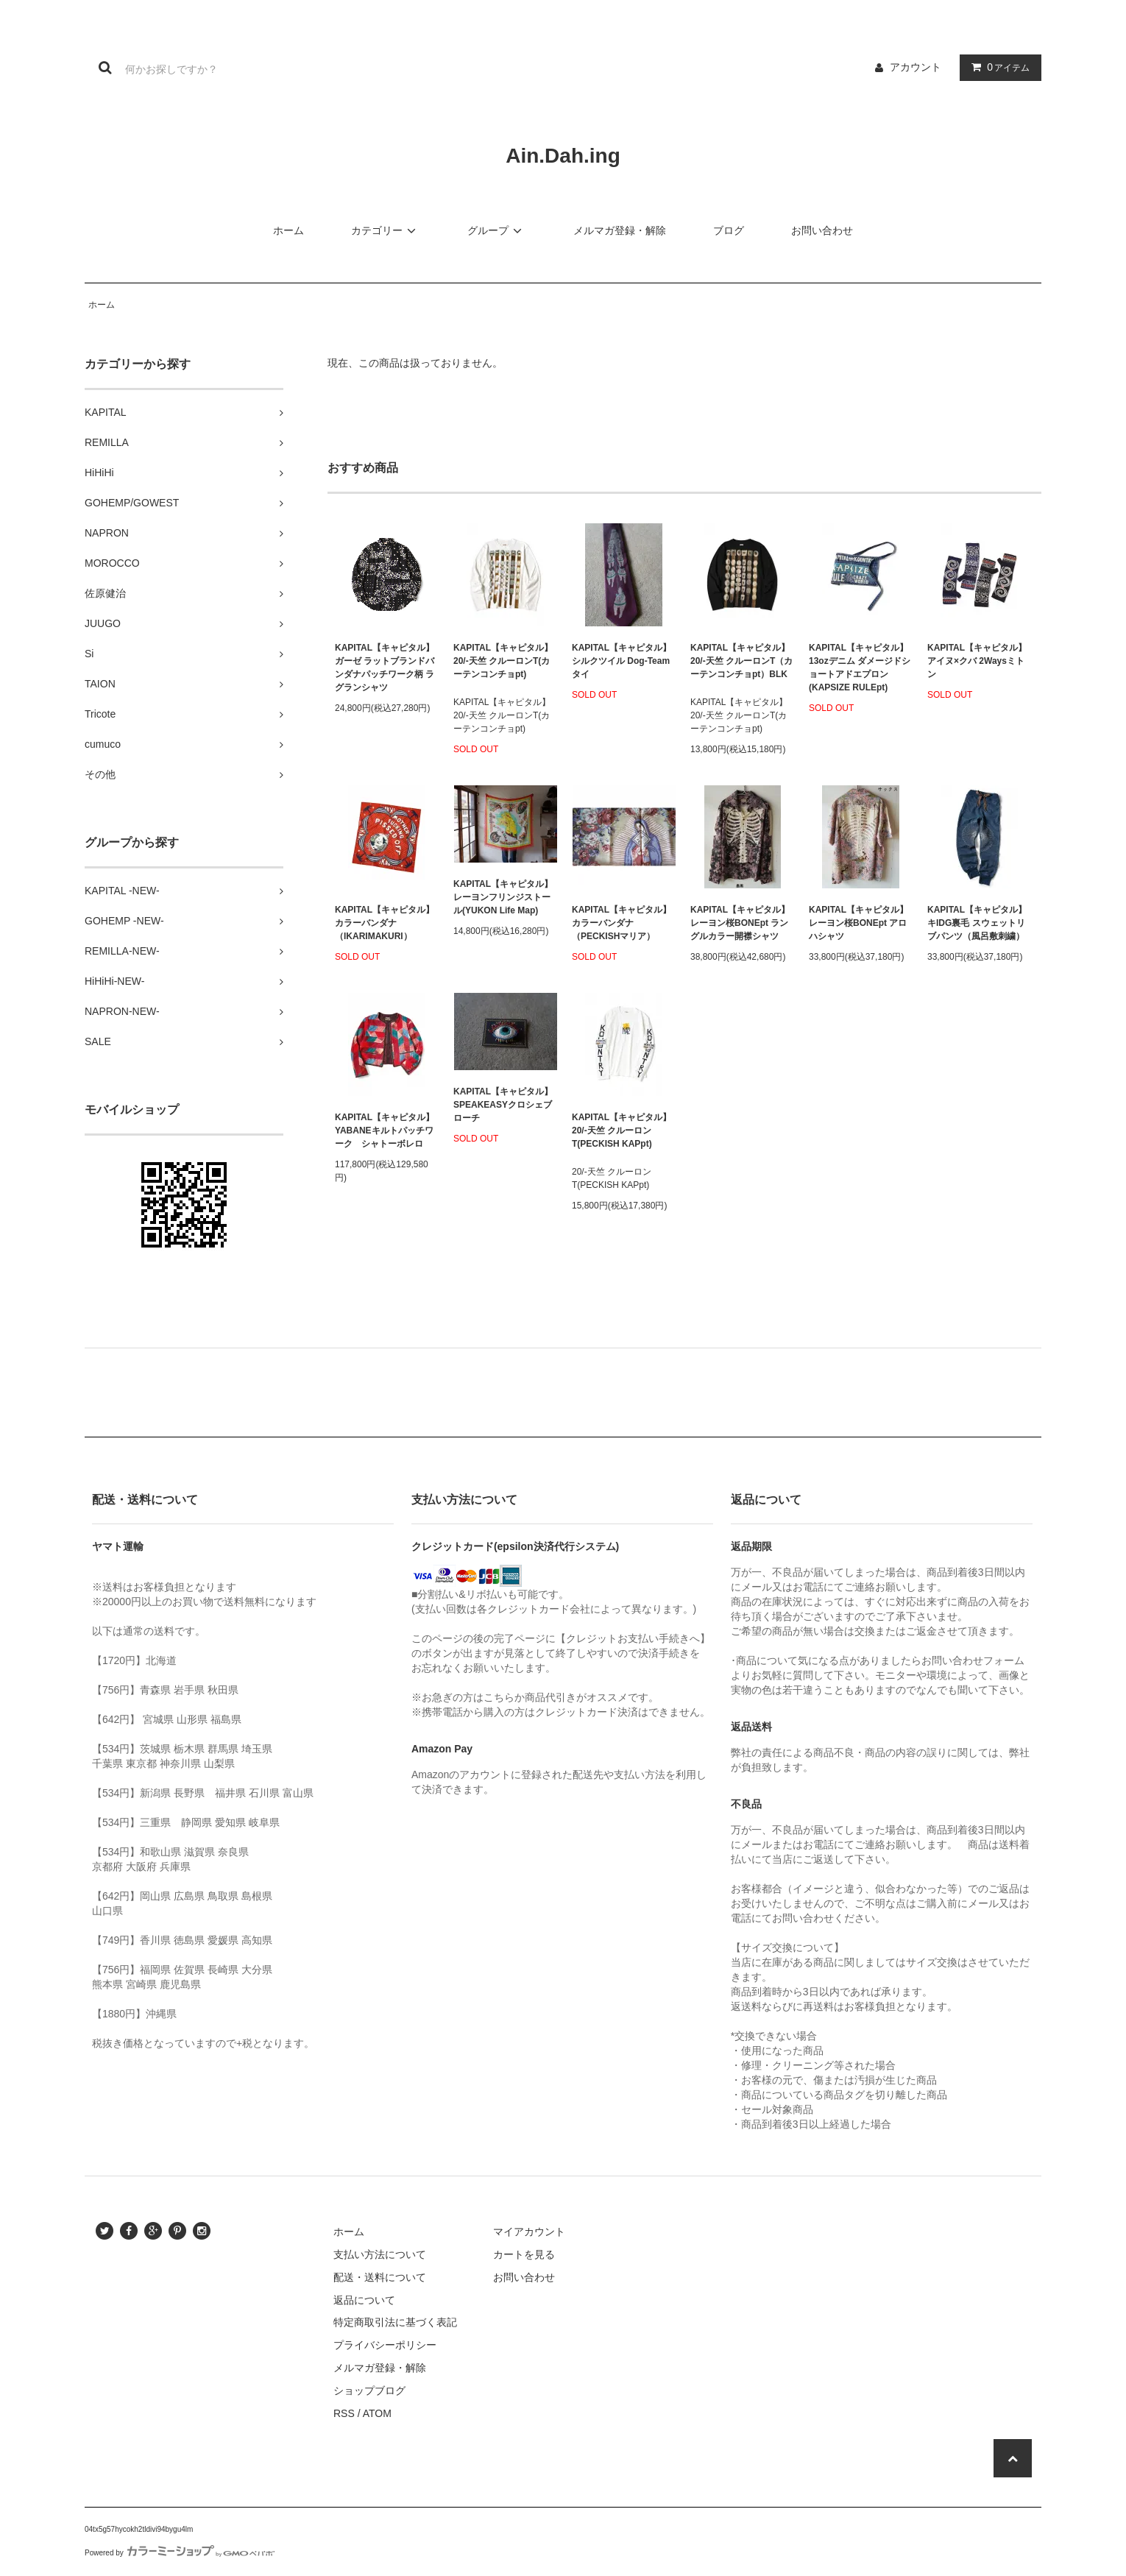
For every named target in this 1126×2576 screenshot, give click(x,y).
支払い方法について (379, 2254)
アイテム (997, 67)
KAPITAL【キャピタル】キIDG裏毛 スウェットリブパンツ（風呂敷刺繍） (977, 923)
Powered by (180, 2553)
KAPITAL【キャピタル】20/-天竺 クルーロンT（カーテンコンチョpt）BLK (741, 661)
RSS (344, 2413)
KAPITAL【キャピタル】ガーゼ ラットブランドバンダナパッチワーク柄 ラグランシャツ (384, 668)
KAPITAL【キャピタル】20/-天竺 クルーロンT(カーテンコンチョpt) (503, 661)
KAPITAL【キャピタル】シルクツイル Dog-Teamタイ (621, 661)
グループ (496, 230)
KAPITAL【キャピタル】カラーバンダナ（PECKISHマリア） (621, 923)
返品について (364, 2300)
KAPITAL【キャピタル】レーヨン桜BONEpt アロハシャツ (858, 923)
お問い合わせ (822, 230)
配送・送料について (379, 2277)
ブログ (728, 230)
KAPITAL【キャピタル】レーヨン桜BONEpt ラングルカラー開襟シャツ (740, 923)
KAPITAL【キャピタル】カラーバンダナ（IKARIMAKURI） (384, 923)
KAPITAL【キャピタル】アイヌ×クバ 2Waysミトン (977, 661)
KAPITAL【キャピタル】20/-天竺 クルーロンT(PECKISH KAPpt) (621, 1130)
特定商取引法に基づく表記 (395, 2322)
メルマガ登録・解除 (619, 230)
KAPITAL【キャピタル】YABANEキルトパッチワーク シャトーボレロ (384, 1130)
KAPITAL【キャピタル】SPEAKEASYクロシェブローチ (503, 1104)
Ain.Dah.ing (563, 155)
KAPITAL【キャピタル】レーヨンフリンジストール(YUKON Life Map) (503, 897)
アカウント (915, 67)
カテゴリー (385, 230)
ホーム (288, 230)
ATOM (377, 2413)
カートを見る (524, 2254)
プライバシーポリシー (384, 2345)
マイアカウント (529, 2231)
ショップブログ (369, 2390)
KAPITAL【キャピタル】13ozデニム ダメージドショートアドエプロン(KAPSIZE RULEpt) (859, 668)
